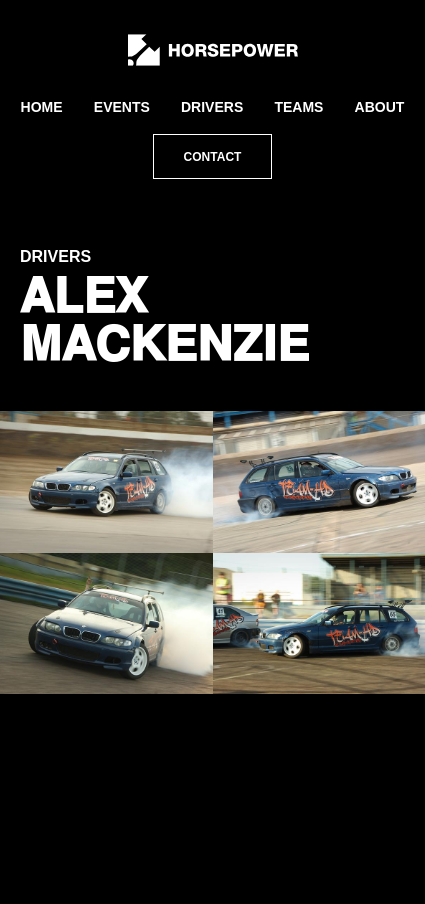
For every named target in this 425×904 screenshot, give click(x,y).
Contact (213, 157)
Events (122, 107)
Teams (298, 107)
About (380, 107)
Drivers (212, 107)
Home (42, 107)
